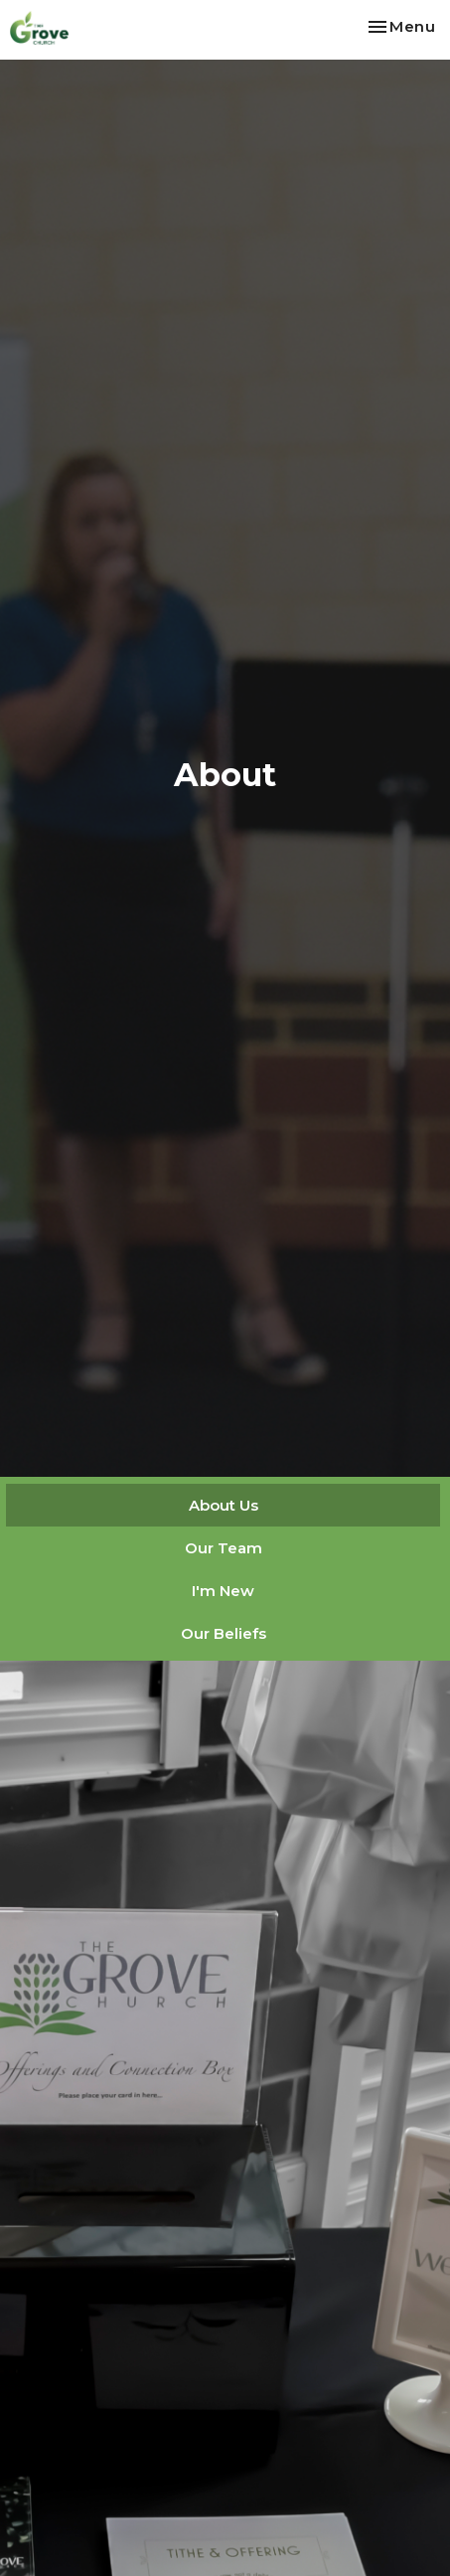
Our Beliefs (223, 1633)
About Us (223, 1505)
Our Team (223, 1547)
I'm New (223, 1590)
